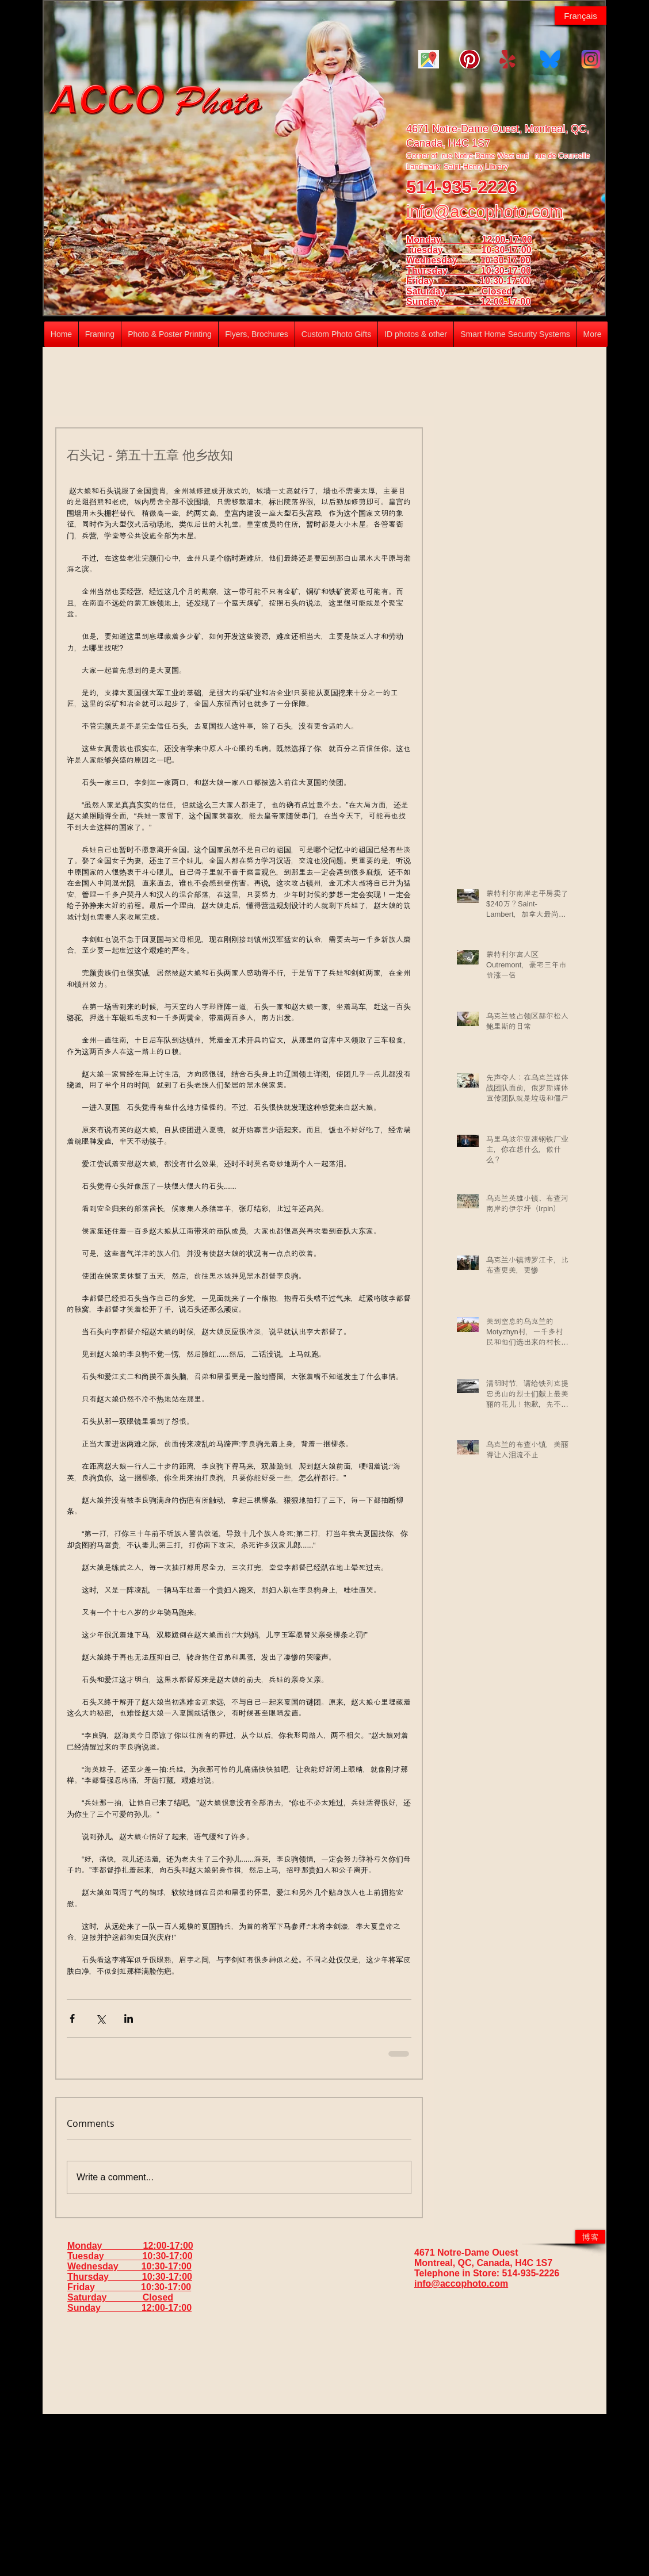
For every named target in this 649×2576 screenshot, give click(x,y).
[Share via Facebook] (72, 2018)
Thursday (443, 270)
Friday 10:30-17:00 (468, 281)
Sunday (443, 302)
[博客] (590, 2237)
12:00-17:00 (505, 302)
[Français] (580, 15)
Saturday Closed (459, 291)
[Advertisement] (325, 2494)
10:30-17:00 (506, 270)
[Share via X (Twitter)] (100, 2018)
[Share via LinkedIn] (128, 2018)
